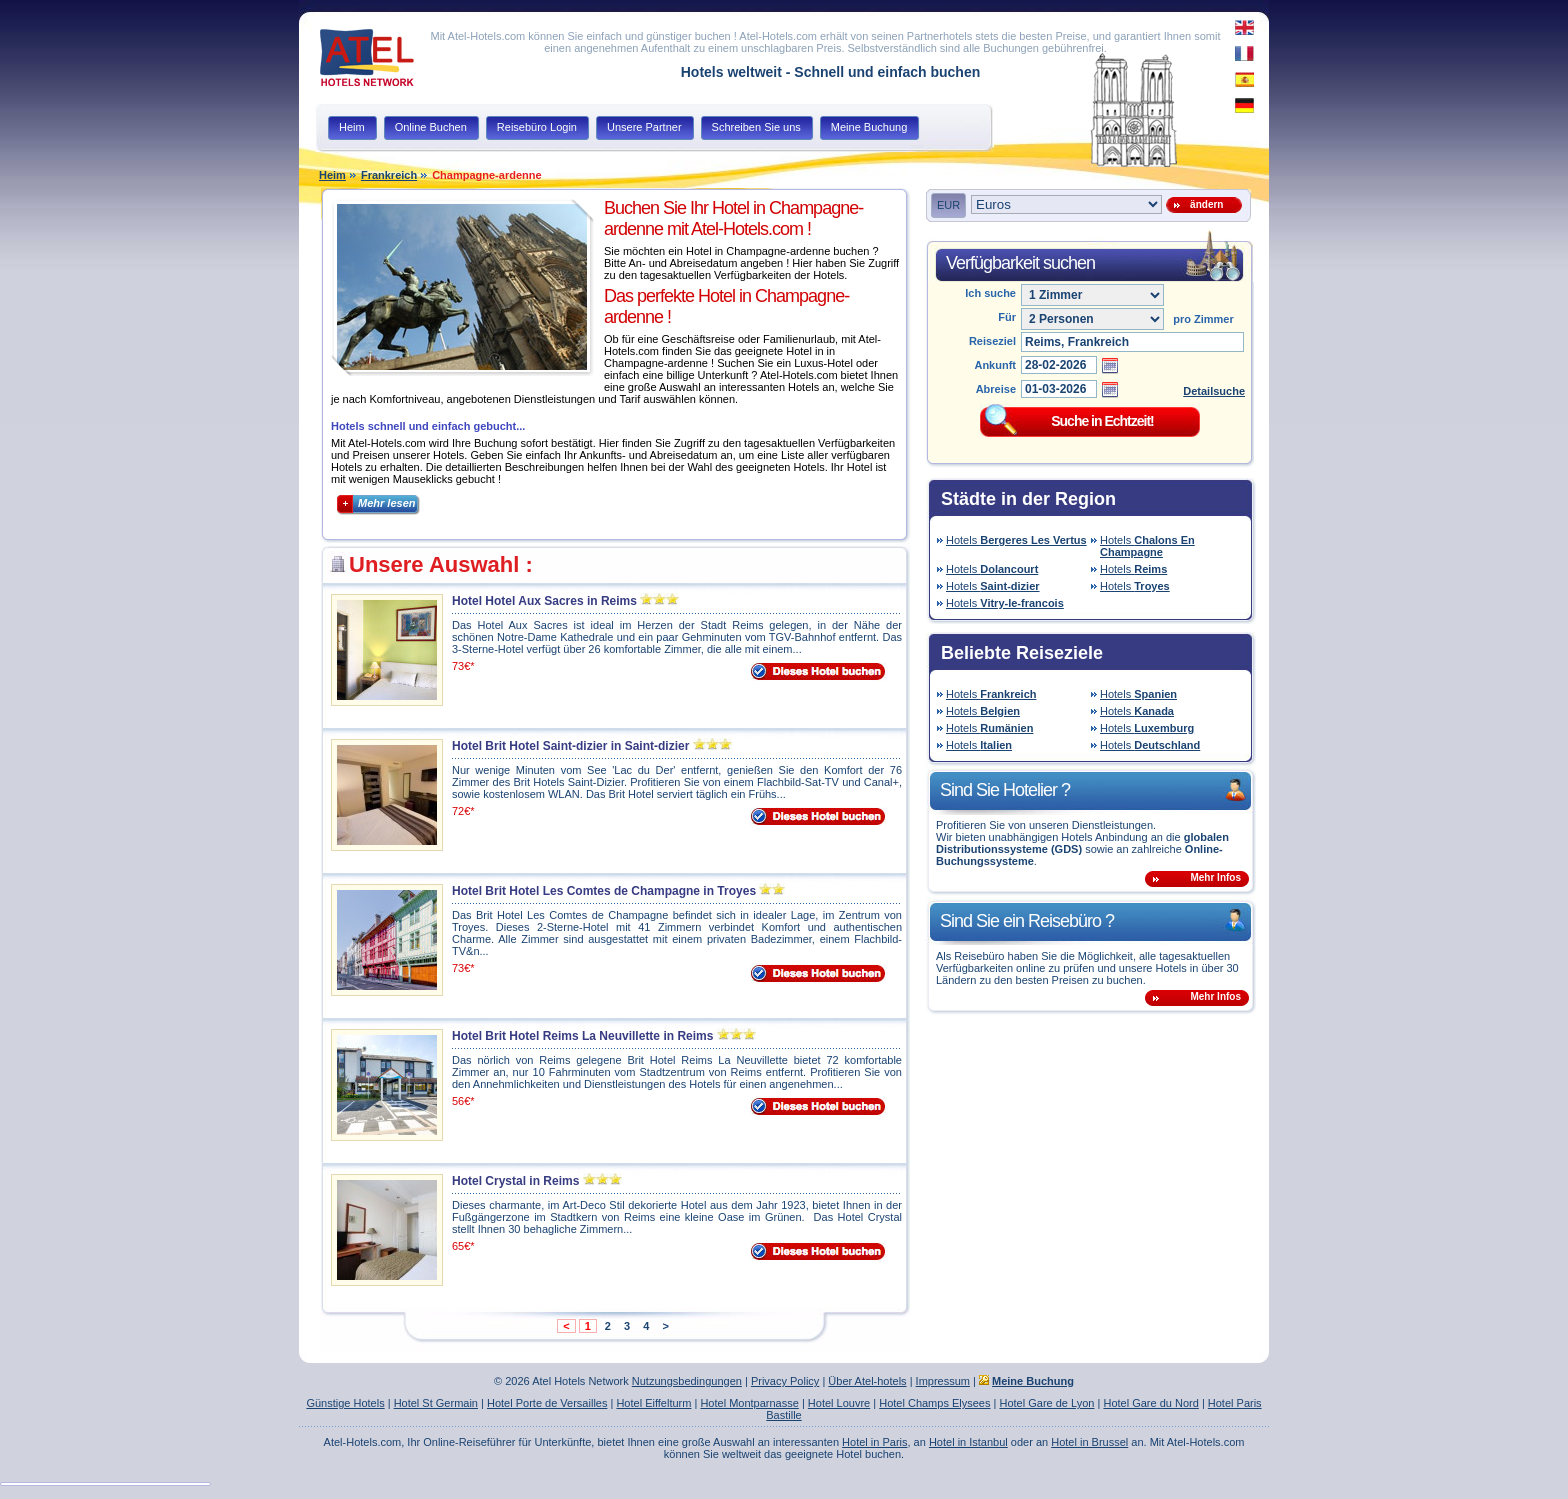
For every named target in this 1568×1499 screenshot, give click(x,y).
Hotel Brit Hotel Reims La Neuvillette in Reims (582, 1036)
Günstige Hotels (345, 1403)
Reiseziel (992, 341)
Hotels (1016, 540)
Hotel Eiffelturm (653, 1403)
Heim (332, 175)
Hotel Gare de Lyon (1046, 1403)
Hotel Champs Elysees (934, 1403)
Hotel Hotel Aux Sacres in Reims (544, 601)
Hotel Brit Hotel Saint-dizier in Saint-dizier (570, 746)
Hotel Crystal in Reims (515, 1181)
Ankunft (995, 365)
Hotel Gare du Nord (1150, 1403)
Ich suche (990, 293)
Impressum (943, 1381)
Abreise (996, 389)
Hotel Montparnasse (749, 1403)
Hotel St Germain (436, 1403)
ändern (1204, 204)
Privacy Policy (785, 1381)
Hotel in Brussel (1089, 1442)
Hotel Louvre (839, 1403)
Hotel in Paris (874, 1442)
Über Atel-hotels (867, 1381)
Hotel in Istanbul (968, 1442)
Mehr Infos (1215, 877)
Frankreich (389, 175)
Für (1007, 317)
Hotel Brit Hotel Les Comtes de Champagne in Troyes (604, 891)
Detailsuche (1214, 391)
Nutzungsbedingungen (687, 1381)
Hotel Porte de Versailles (547, 1403)
